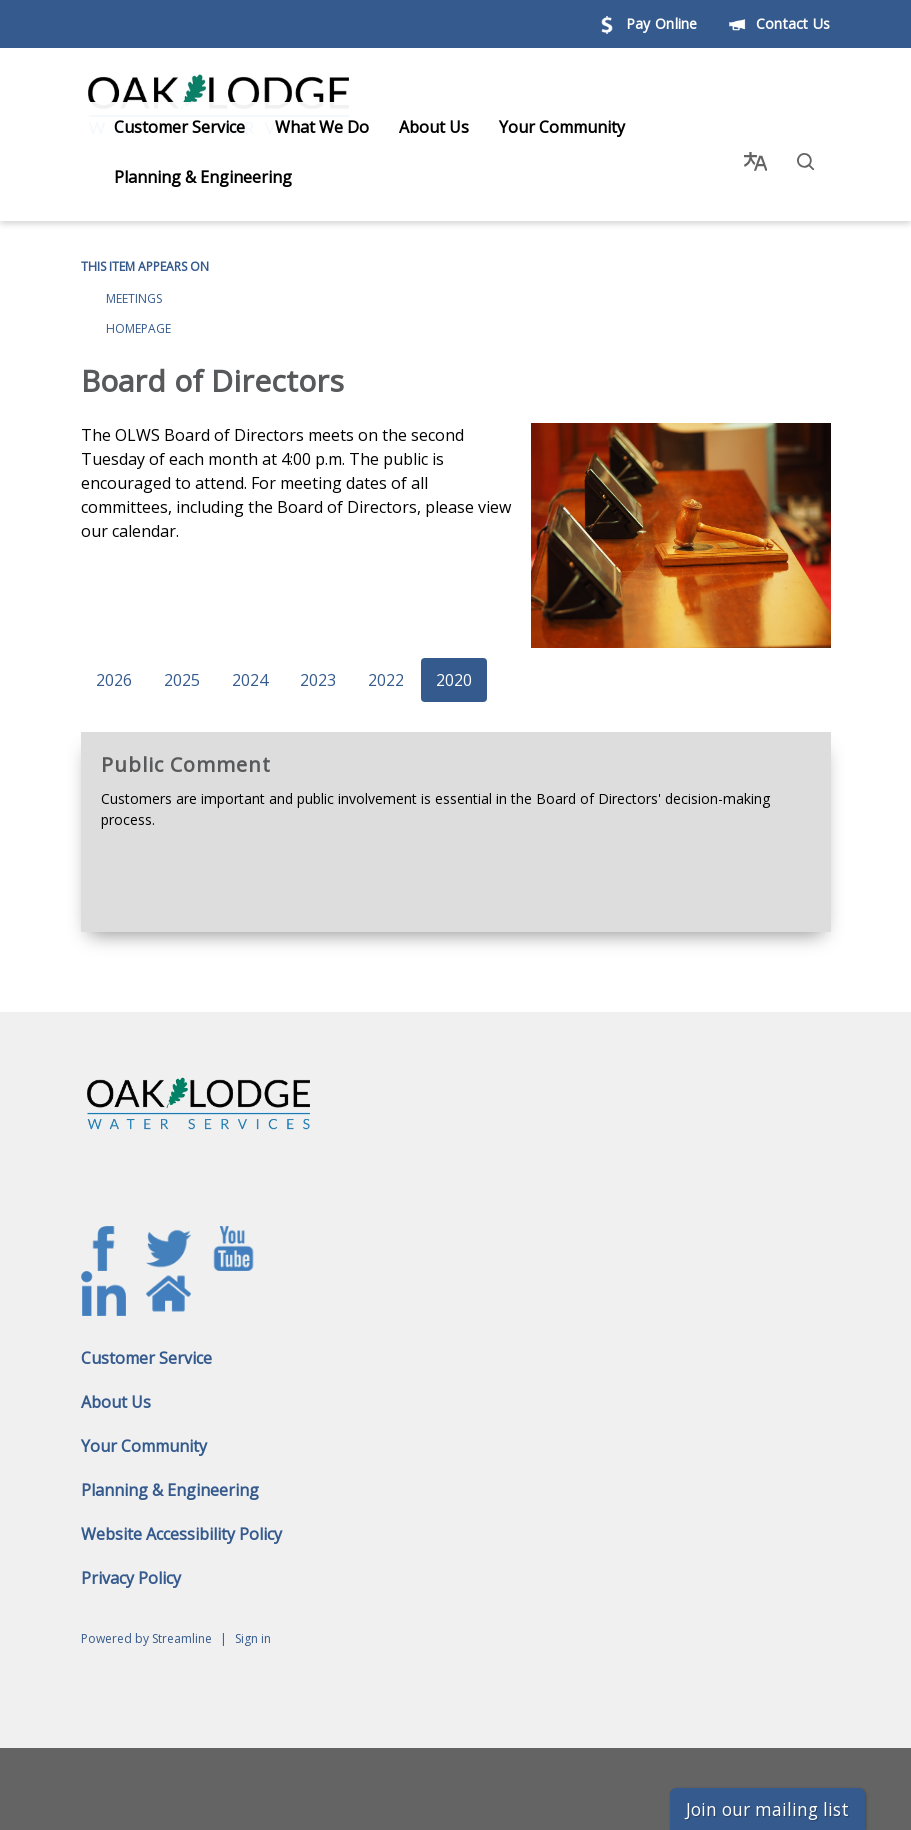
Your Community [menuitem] (544, 127)
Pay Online (648, 23)
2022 (386, 662)
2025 (182, 662)
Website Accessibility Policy (181, 1515)
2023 (318, 662)
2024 (250, 662)
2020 (454, 662)
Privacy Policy (131, 1559)
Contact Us (779, 23)
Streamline (182, 1619)
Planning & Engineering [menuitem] (185, 177)
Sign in (253, 1619)
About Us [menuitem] (416, 127)
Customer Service (146, 1339)
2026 (114, 662)
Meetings (134, 279)
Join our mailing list (767, 1809)
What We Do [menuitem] (304, 127)
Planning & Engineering (170, 1471)
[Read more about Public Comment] (456, 814)
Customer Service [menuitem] (161, 127)
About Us (116, 1383)
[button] (806, 152)
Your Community (144, 1427)
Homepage (138, 309)
